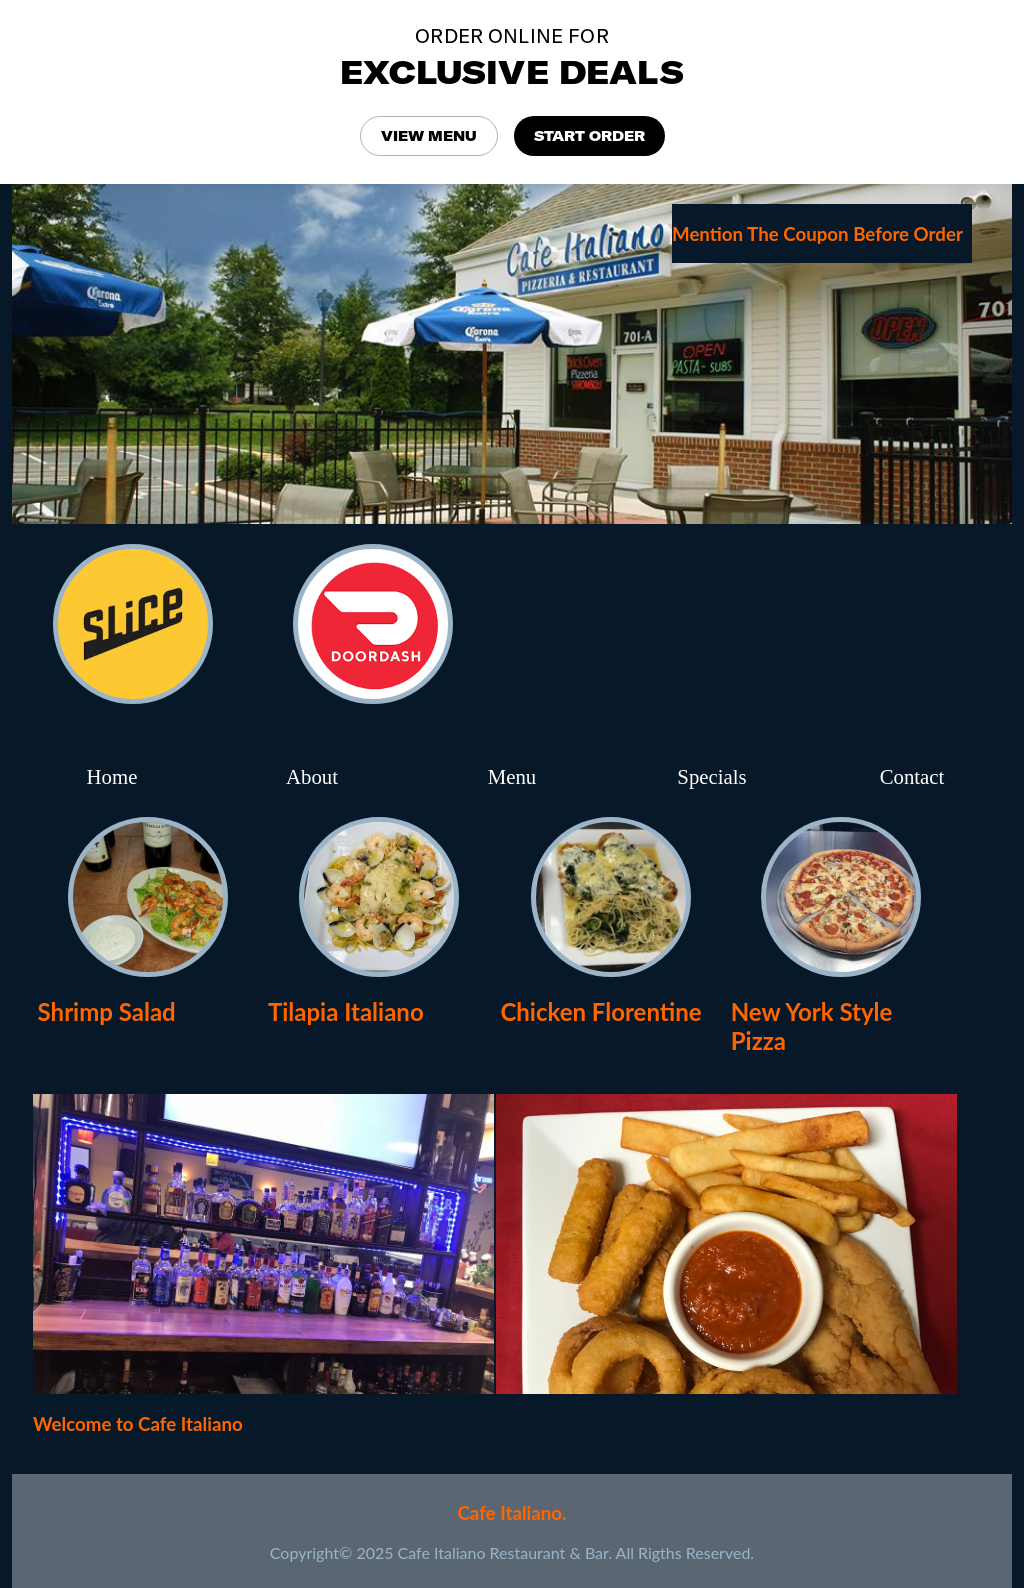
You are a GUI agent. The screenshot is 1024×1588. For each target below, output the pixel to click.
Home (112, 776)
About (312, 776)
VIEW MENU (429, 136)
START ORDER (589, 136)
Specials (711, 776)
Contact (912, 776)
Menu (512, 776)
